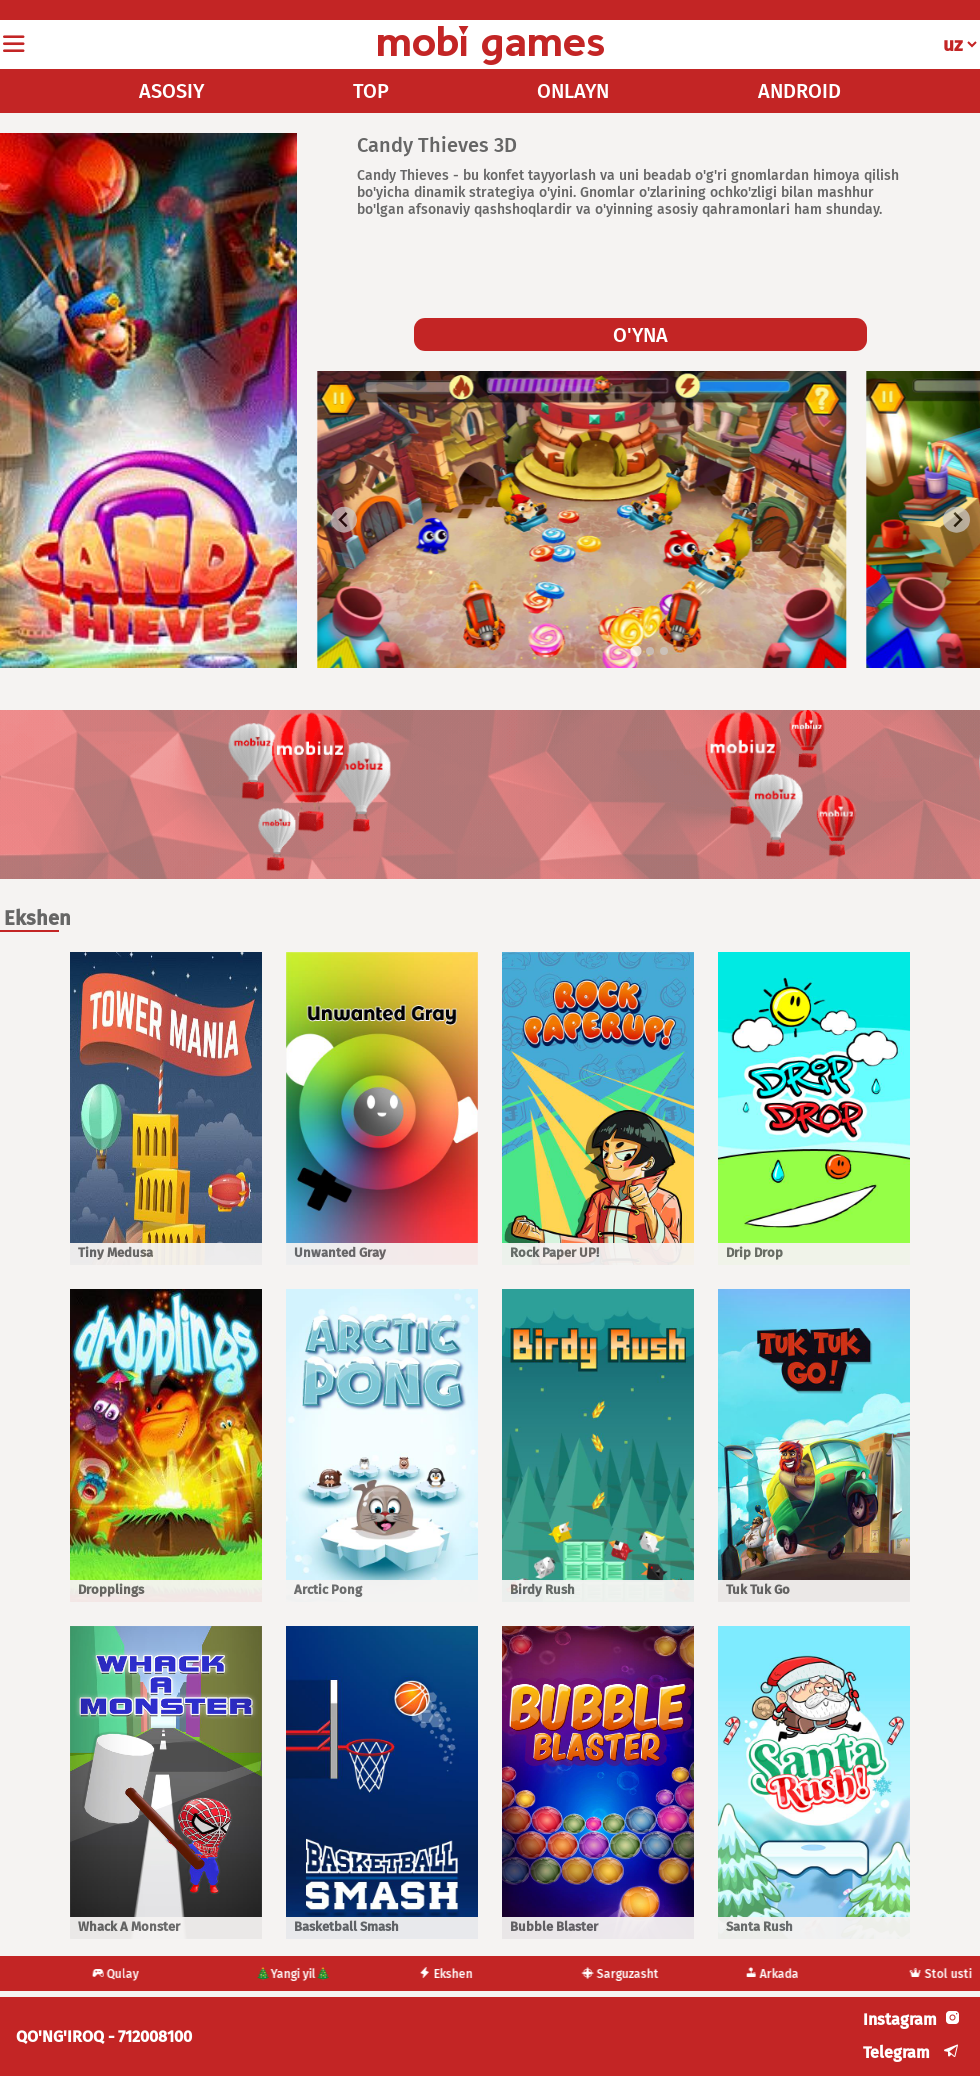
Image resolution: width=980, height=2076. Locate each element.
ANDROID (799, 91)
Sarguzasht (620, 1974)
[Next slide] (956, 519)
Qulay (115, 1974)
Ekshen (446, 1974)
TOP (371, 91)
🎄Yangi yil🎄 (292, 1974)
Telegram (896, 2052)
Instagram (900, 2019)
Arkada (771, 1974)
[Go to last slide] (344, 519)
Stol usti (940, 1974)
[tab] (636, 650)
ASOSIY (171, 91)
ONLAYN (573, 91)
